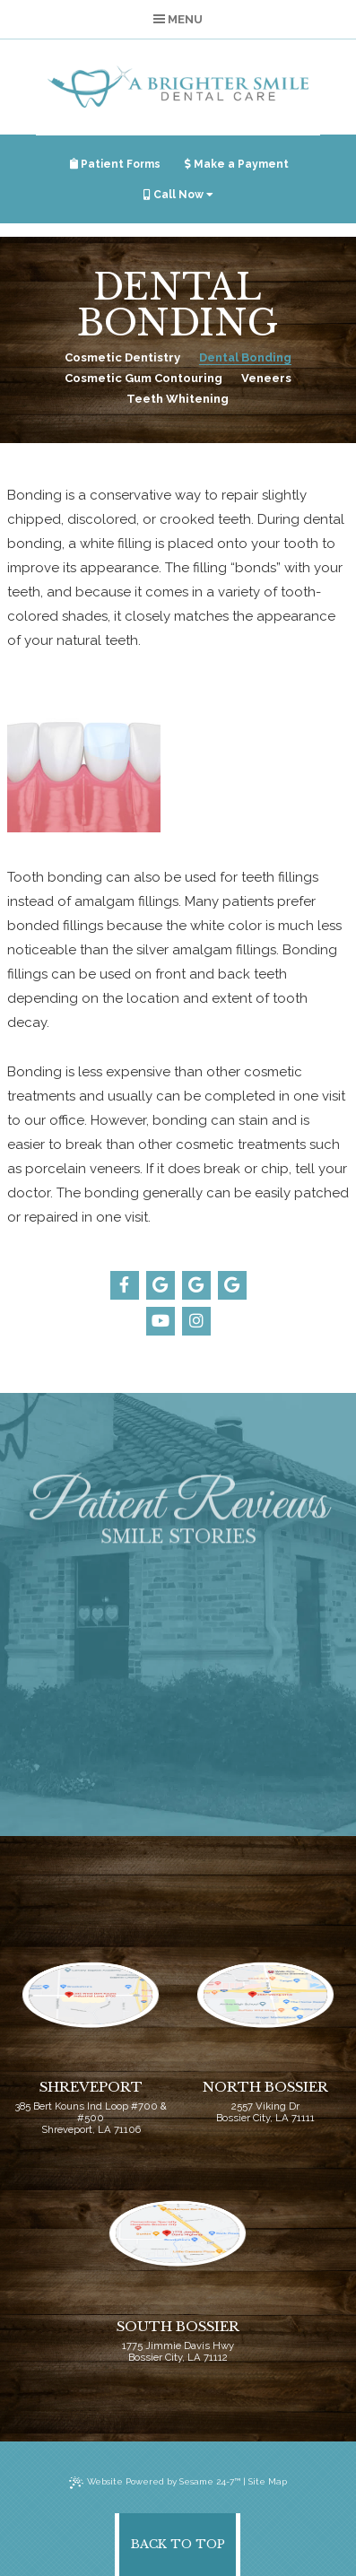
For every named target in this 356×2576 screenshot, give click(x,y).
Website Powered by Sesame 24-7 (154, 2482)
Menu (178, 19)
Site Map (267, 2481)
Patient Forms (115, 164)
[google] (160, 1285)
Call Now (178, 194)
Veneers (266, 378)
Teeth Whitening (177, 398)
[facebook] (124, 1285)
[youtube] (160, 1321)
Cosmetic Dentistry (122, 357)
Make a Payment (237, 164)
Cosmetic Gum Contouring (143, 378)
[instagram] (196, 1321)
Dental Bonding (245, 357)
